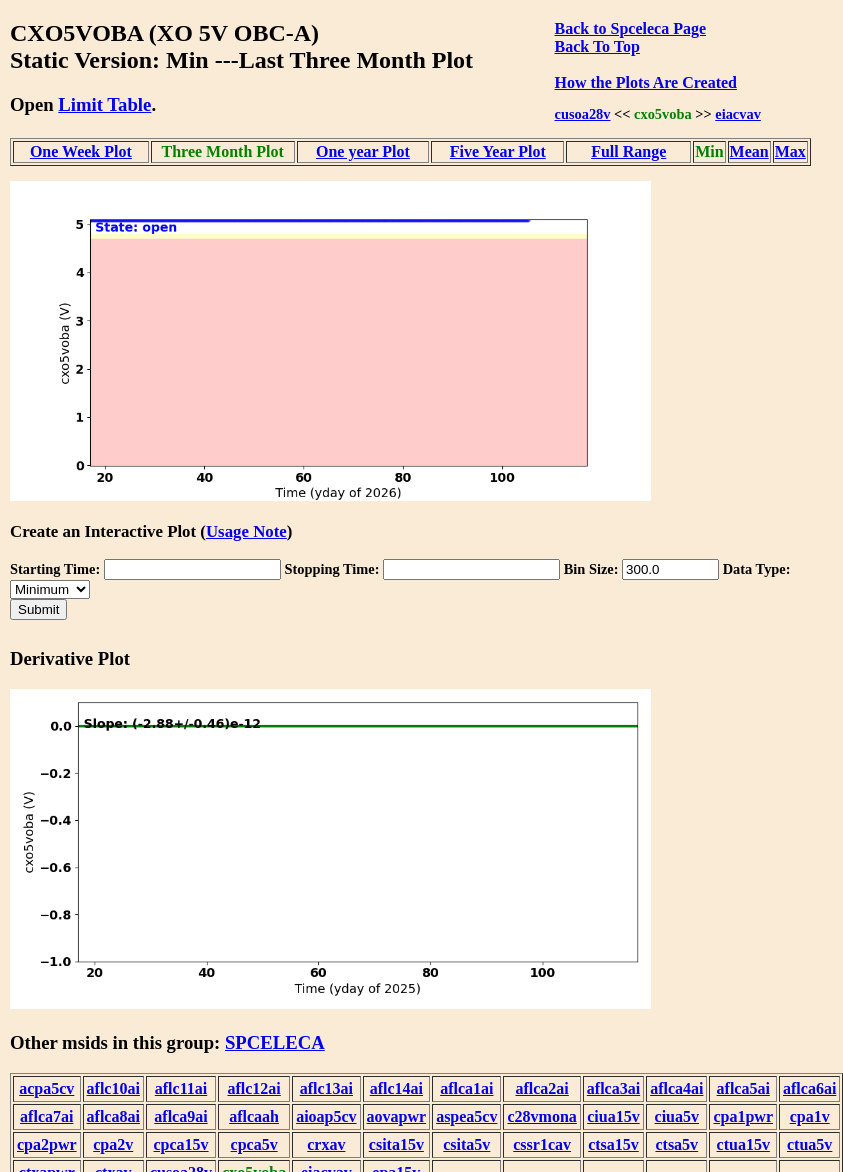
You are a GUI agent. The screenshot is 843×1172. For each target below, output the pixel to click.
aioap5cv (326, 1116)
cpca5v (254, 1144)
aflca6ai (809, 1088)
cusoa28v (583, 114)
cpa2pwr (47, 1144)
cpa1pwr (743, 1116)
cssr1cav (542, 1144)
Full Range (628, 151)
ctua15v (743, 1144)
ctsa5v (676, 1144)
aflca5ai (743, 1088)
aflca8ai (113, 1116)
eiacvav (738, 114)
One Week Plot (81, 151)
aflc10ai (113, 1088)
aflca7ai (46, 1116)
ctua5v (809, 1144)
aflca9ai (180, 1116)
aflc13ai (326, 1088)
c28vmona (541, 1116)
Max (790, 151)
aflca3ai (613, 1088)
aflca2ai (541, 1088)
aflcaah (254, 1116)
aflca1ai (466, 1088)
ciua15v (613, 1116)
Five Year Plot (498, 151)
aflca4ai (676, 1088)
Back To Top (597, 46)
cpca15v (180, 1144)
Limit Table (104, 104)
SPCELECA (275, 1042)
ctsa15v (613, 1144)
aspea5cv (466, 1116)
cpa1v (810, 1116)
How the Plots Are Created (646, 82)
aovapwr (397, 1116)
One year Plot (363, 151)
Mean (749, 151)
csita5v (466, 1144)
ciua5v (677, 1116)
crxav (326, 1144)
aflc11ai (181, 1088)
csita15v (396, 1144)
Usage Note (246, 531)
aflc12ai (253, 1088)
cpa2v (113, 1144)
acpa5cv (46, 1088)
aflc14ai (396, 1088)
